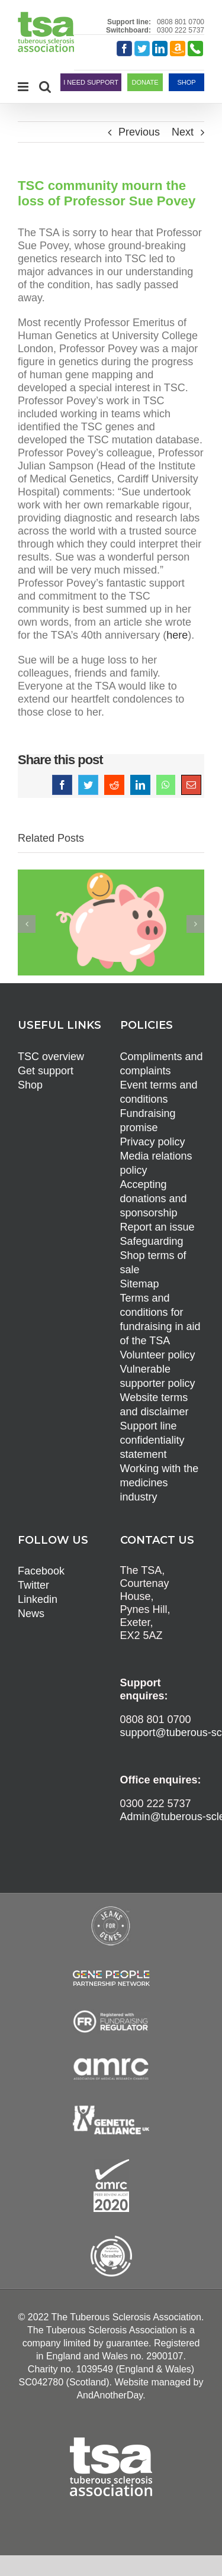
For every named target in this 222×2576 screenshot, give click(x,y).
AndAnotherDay (109, 2395)
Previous (139, 132)
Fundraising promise (148, 1120)
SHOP (186, 82)
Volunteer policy (157, 1355)
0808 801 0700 (180, 22)
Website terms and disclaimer (154, 1405)
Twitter (33, 1585)
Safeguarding (152, 1241)
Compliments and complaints (161, 1064)
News (31, 1613)
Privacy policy (152, 1142)
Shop (30, 1085)
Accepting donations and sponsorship (153, 1198)
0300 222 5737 (180, 30)
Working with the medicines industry (159, 1483)
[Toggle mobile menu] (24, 86)
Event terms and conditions (159, 1092)
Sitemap (139, 1284)
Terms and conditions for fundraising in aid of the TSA (160, 1319)
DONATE (144, 82)
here (177, 635)
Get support (45, 1071)
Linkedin (37, 1599)
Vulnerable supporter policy (157, 1376)
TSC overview (51, 1056)
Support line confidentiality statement (152, 1440)
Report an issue (157, 1227)
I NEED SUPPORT (90, 82)
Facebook (41, 1571)
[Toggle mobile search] (45, 86)
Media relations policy (156, 1163)
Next (183, 132)
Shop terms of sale (153, 1263)
